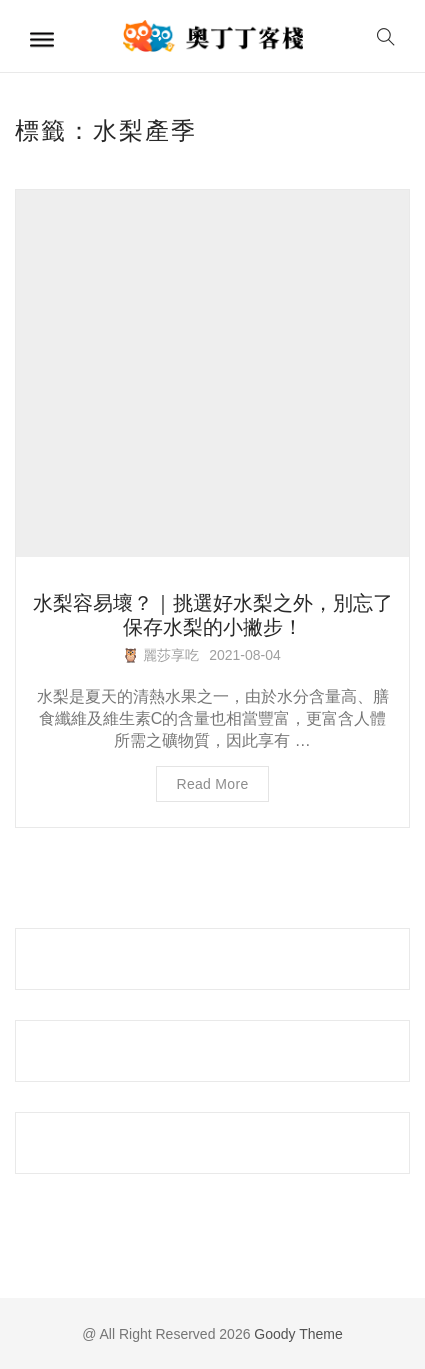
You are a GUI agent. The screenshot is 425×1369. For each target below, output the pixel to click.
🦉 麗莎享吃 (160, 655)
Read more (213, 784)
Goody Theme (296, 1334)
